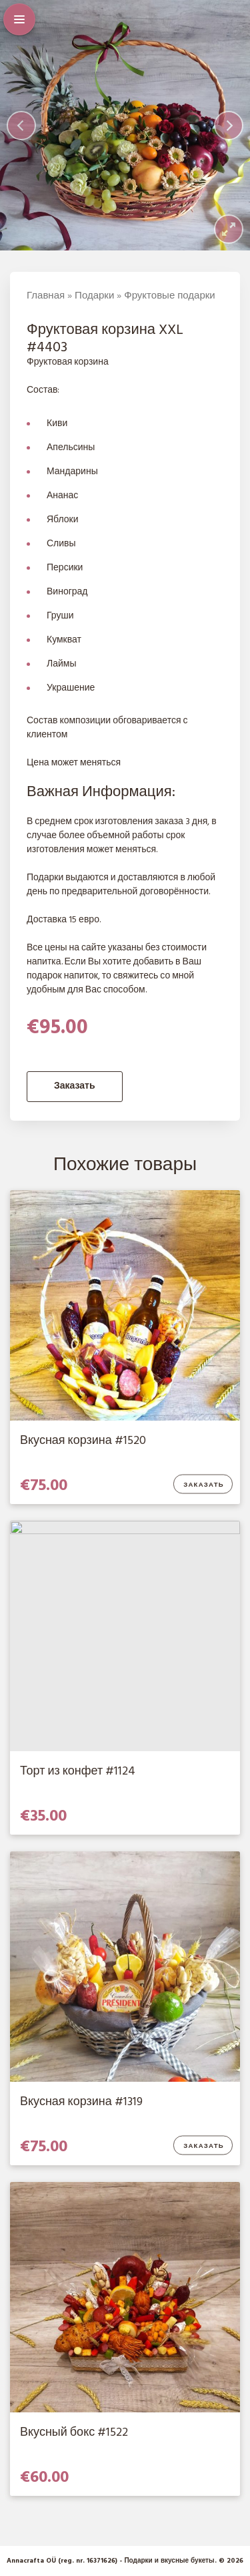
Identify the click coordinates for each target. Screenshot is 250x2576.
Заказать (74, 1086)
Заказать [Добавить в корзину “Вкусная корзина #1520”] (204, 1485)
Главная (46, 296)
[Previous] (21, 125)
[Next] (228, 125)
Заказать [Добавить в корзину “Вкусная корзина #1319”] (204, 2146)
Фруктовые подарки (169, 296)
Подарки (94, 296)
